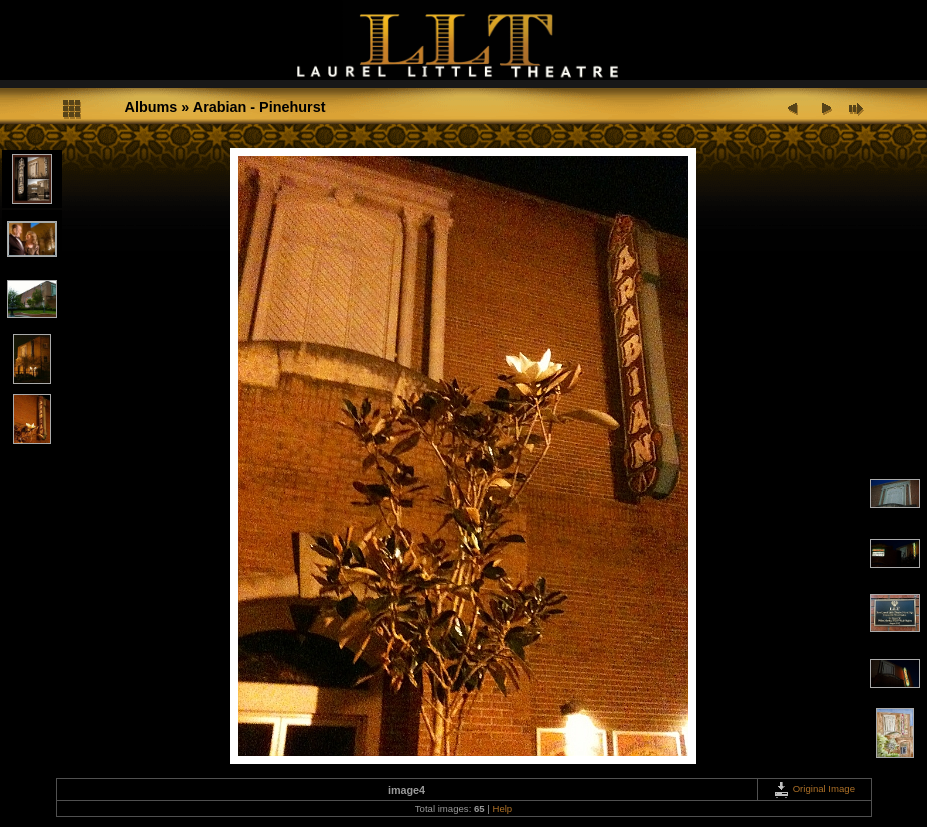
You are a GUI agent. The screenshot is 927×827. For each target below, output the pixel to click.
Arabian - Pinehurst (259, 107)
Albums (151, 107)
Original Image (814, 788)
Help (502, 808)
